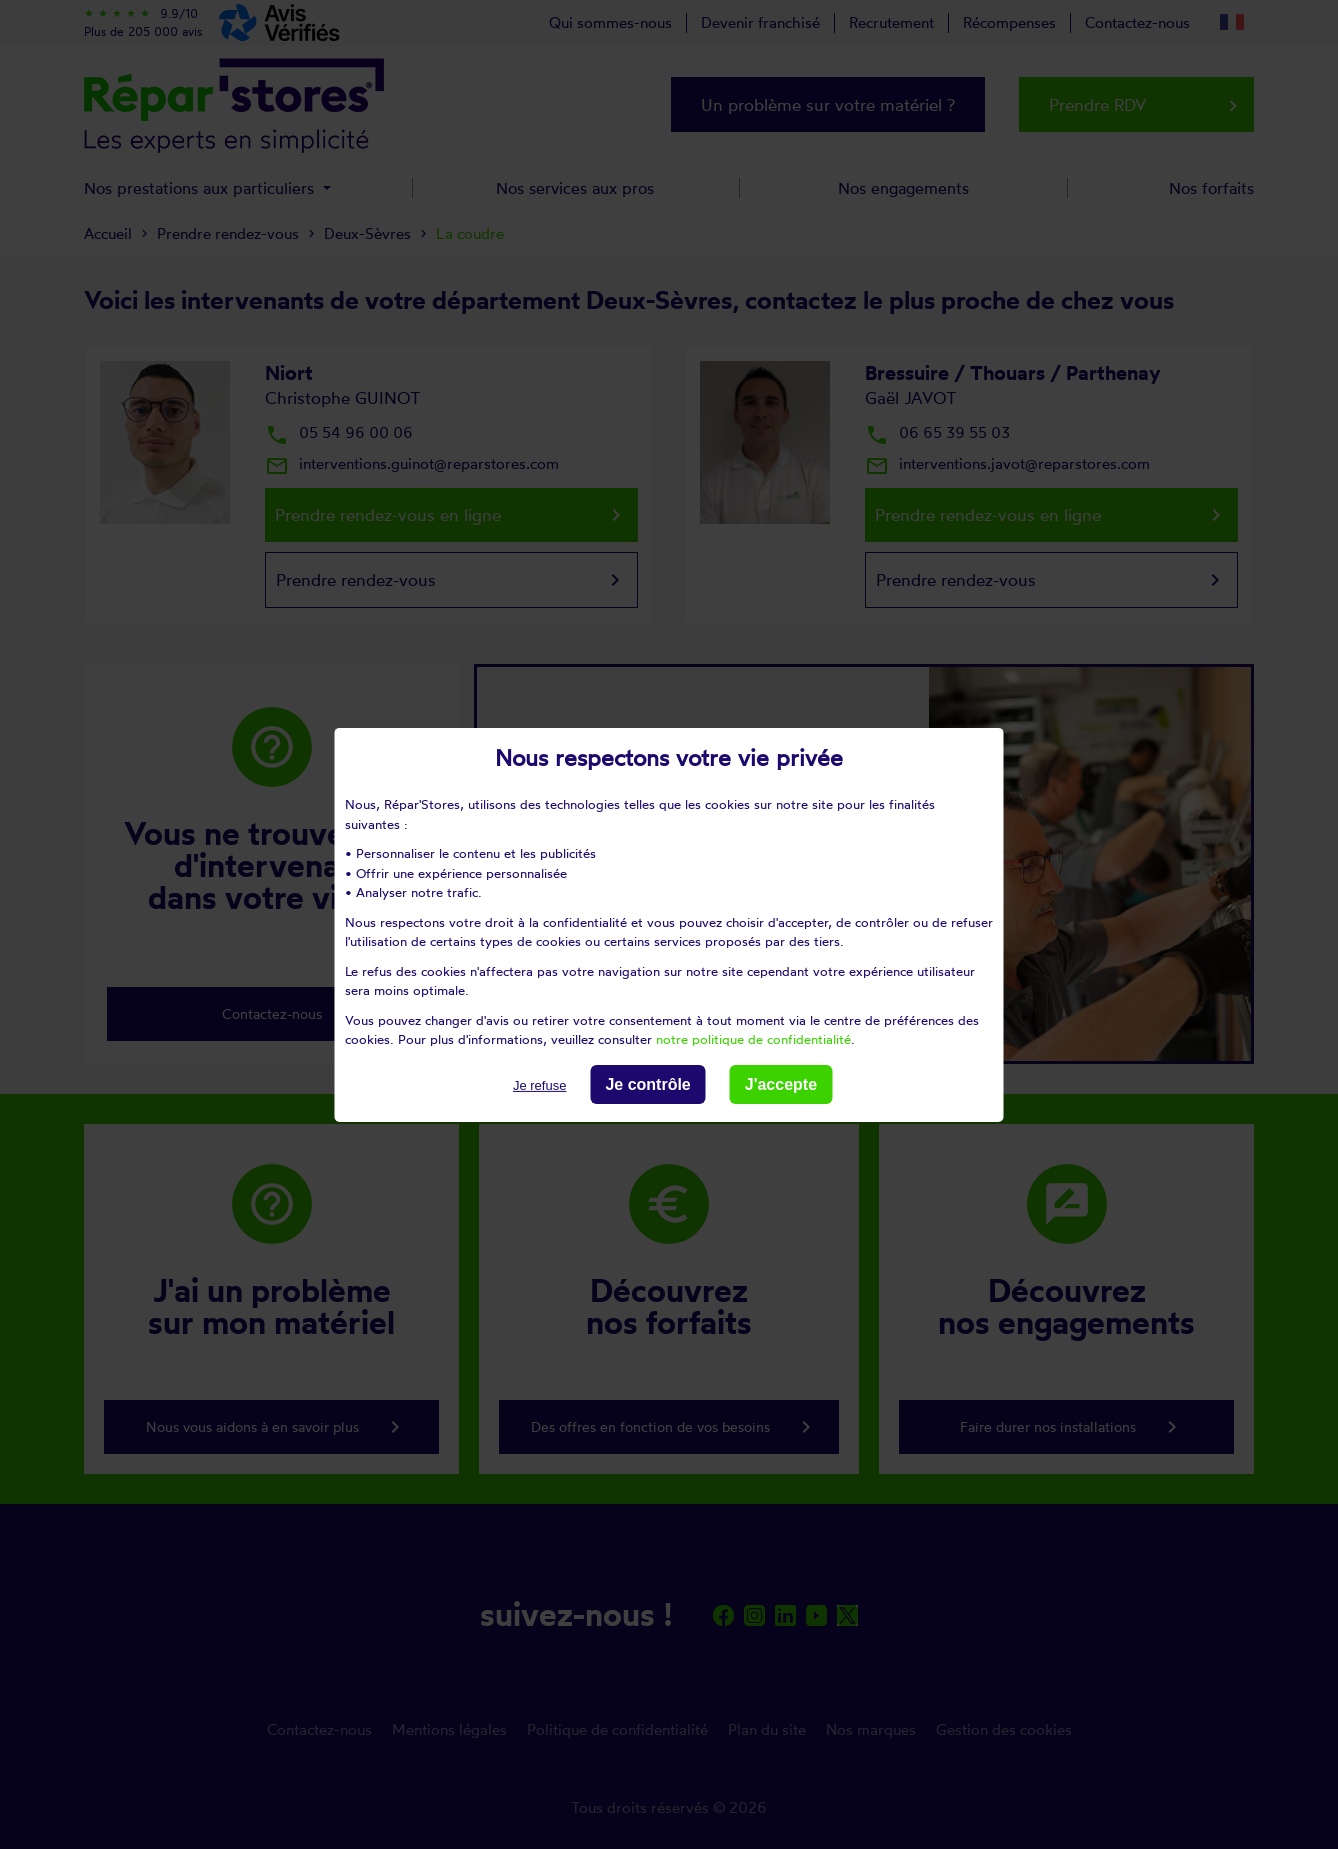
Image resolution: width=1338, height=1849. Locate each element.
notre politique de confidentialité (753, 1039)
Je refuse (539, 1084)
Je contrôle (647, 1083)
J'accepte (781, 1083)
